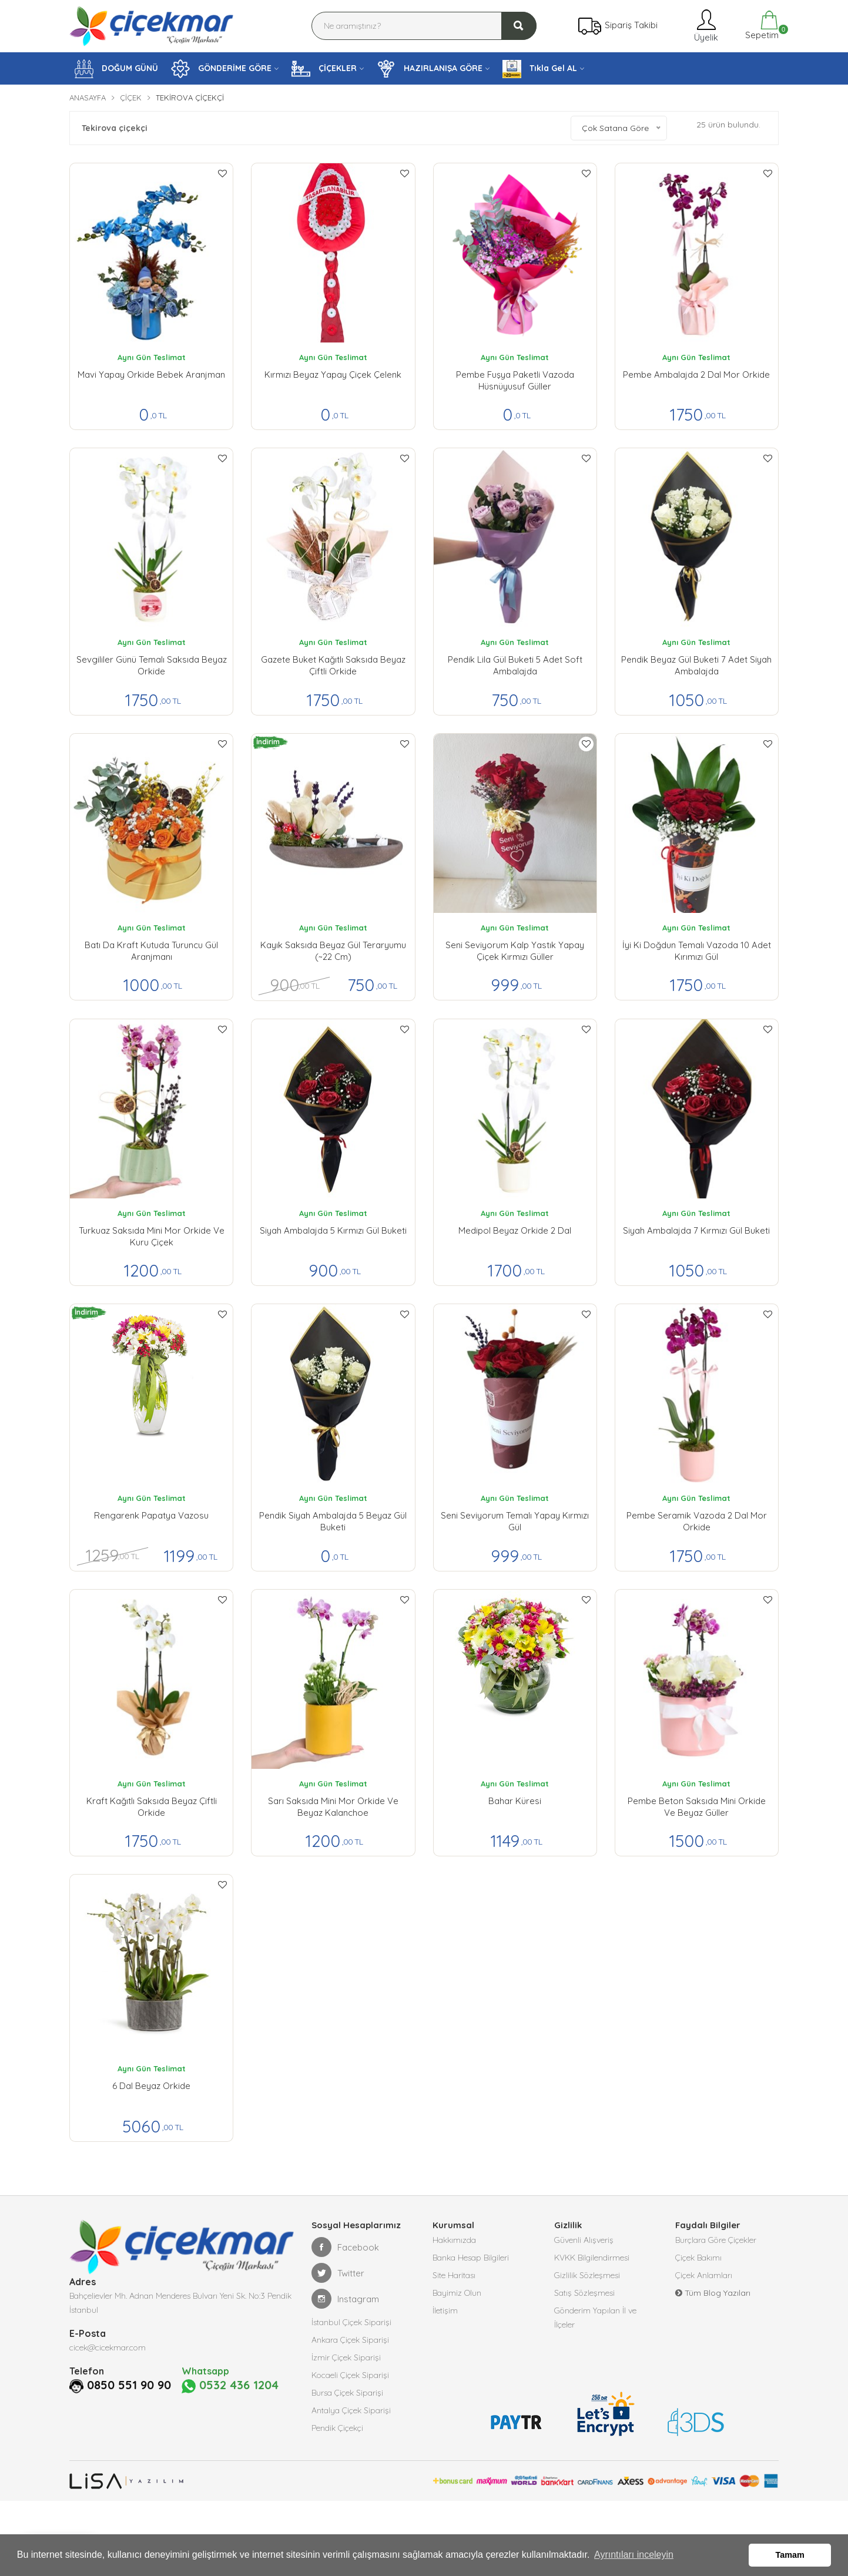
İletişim (445, 2310)
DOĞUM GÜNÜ (116, 68)
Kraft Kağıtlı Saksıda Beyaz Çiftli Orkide (151, 1806)
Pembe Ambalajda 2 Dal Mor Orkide (696, 374)
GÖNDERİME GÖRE (221, 68)
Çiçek (131, 97)
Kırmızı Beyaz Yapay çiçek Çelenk (332, 374)
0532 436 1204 (230, 2385)
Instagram (345, 2299)
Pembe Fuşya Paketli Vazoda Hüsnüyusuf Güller (515, 380)
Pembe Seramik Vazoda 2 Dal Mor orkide (696, 1521)
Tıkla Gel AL (539, 69)
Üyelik (705, 25)
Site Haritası (454, 2275)
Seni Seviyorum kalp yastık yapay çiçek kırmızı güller (514, 950)
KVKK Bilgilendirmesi (591, 2257)
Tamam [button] (790, 2555)
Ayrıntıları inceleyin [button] (633, 2555)
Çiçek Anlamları (703, 2275)
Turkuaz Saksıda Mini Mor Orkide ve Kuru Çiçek (151, 1236)
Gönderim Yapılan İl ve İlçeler (595, 2317)
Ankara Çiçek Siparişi (350, 2340)
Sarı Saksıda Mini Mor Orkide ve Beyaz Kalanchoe (333, 1806)
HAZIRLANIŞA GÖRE (429, 68)
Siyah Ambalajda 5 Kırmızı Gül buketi (333, 1230)
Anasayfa (87, 97)
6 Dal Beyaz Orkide (151, 2085)
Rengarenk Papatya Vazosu (151, 1515)
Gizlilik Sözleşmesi (587, 2275)
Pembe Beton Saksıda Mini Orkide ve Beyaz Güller (697, 1806)
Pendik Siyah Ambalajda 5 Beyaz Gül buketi (333, 1521)
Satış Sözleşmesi (584, 2293)
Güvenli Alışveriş (584, 2240)
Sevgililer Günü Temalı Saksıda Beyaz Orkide (151, 665)
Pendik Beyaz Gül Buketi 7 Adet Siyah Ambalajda (696, 665)
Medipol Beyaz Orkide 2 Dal (514, 1230)
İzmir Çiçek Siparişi (346, 2357)
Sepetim (761, 26)
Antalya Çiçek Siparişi (351, 2410)
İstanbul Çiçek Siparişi (351, 2322)
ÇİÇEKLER (324, 68)
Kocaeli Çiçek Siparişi (350, 2375)
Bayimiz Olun (457, 2293)
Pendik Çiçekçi (337, 2428)
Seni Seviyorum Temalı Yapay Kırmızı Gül (515, 1521)
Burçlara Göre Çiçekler (715, 2240)
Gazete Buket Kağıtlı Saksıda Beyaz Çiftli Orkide (333, 665)
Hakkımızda (454, 2240)
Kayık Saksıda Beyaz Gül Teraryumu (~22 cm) (333, 950)
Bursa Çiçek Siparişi (347, 2392)
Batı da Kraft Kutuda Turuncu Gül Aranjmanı (151, 950)
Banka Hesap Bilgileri (471, 2257)
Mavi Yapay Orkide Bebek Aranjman (151, 374)
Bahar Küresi (514, 1800)
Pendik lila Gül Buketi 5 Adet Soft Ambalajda (515, 665)
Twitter (337, 2273)
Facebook (345, 2247)
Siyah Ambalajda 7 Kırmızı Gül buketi (696, 1230)
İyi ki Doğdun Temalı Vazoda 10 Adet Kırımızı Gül (696, 950)
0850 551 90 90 (129, 2385)
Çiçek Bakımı (698, 2257)
